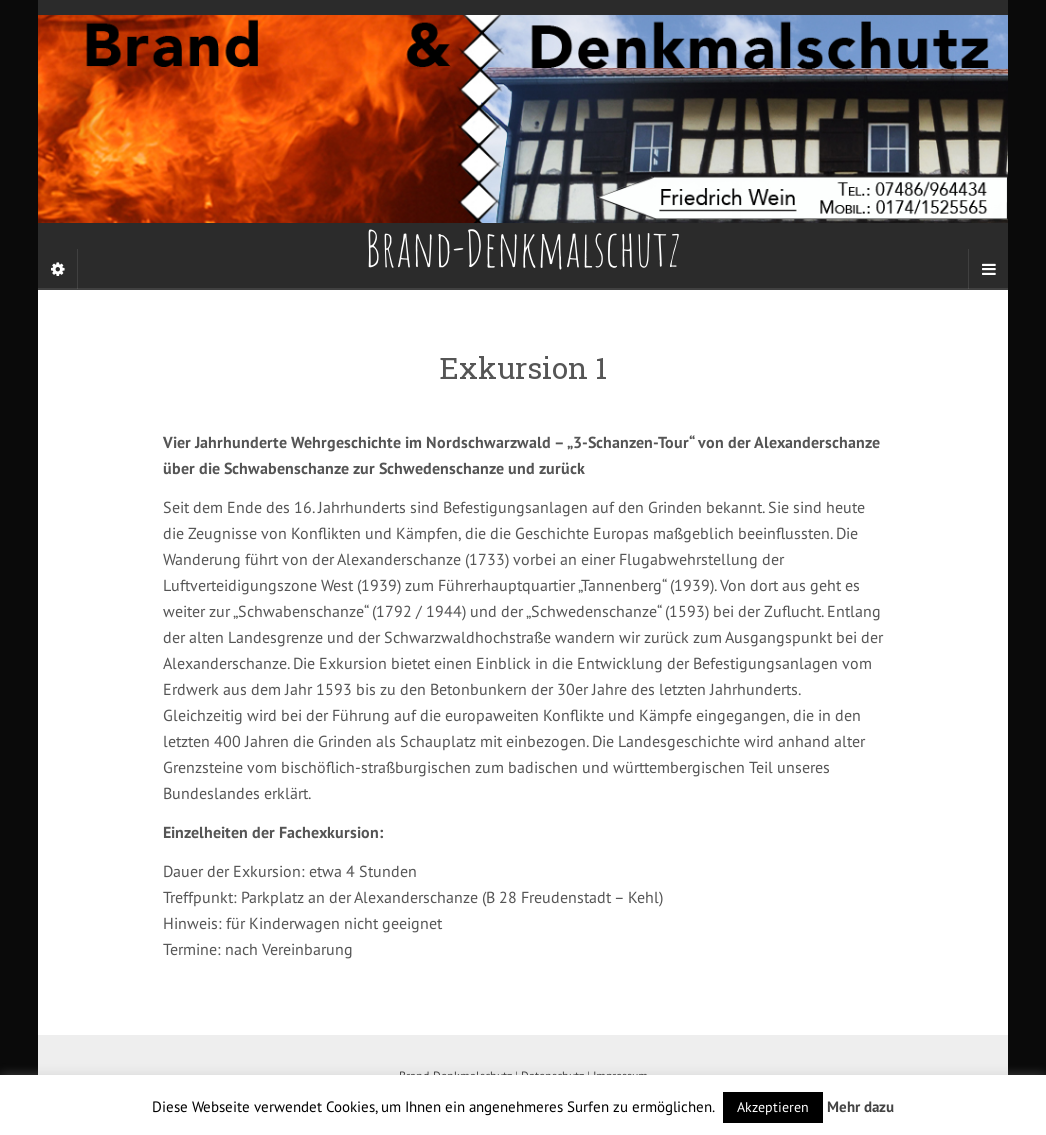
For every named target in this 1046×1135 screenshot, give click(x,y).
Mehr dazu (860, 1106)
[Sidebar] (58, 269)
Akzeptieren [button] (773, 1107)
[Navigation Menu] (988, 269)
